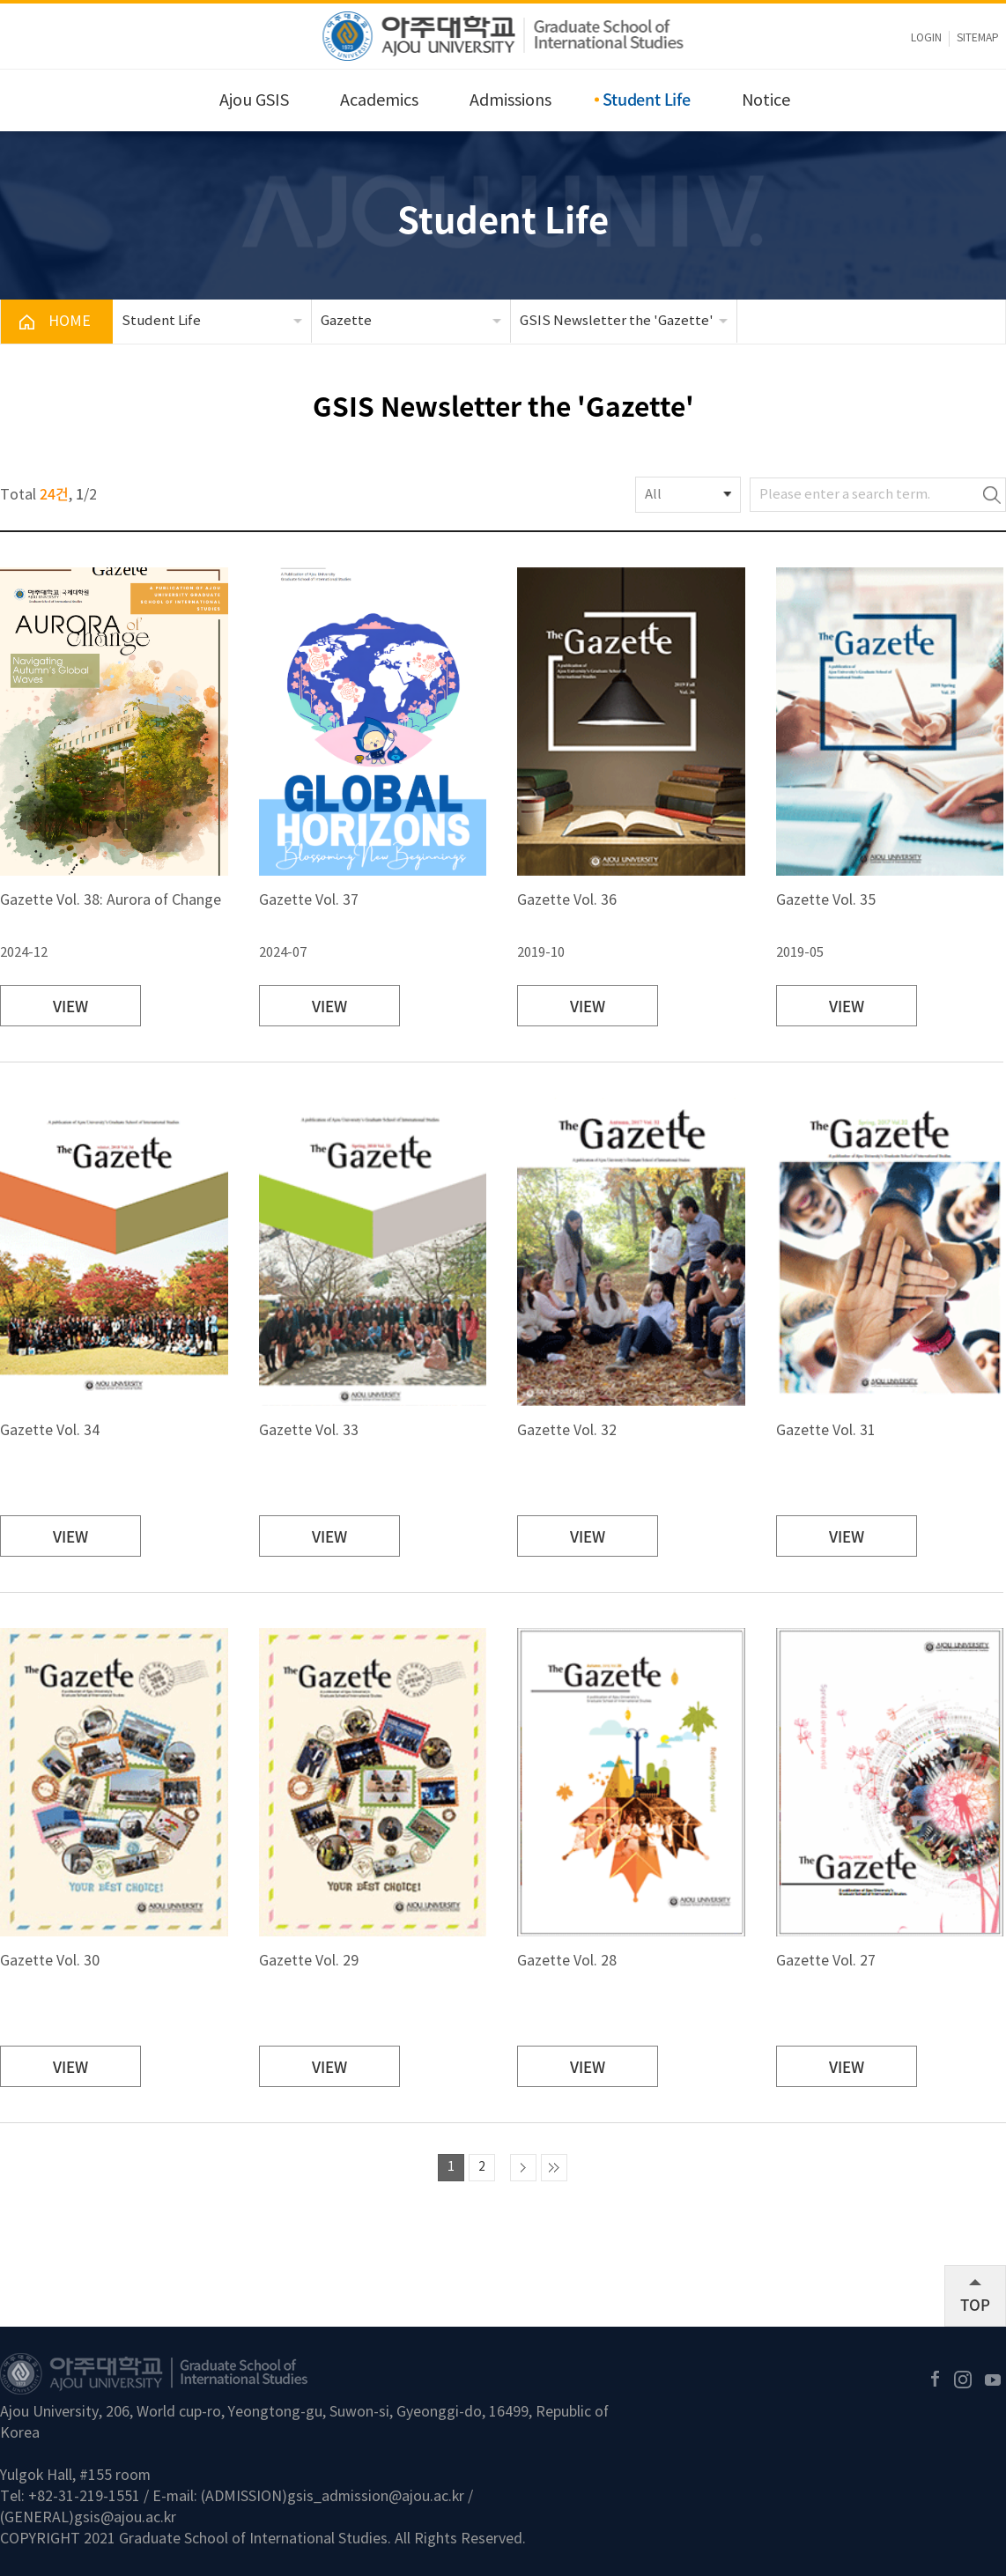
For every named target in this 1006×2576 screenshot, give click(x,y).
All (653, 494)
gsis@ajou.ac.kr (125, 2518)
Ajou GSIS (254, 101)
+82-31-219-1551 (84, 2497)
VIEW (70, 1006)
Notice (766, 101)
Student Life (647, 99)
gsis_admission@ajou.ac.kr (375, 2497)
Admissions (510, 101)
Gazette (346, 321)
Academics (379, 101)
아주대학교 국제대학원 (503, 36)
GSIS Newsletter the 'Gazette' (617, 321)
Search (992, 494)
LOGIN (926, 38)
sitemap (978, 38)
